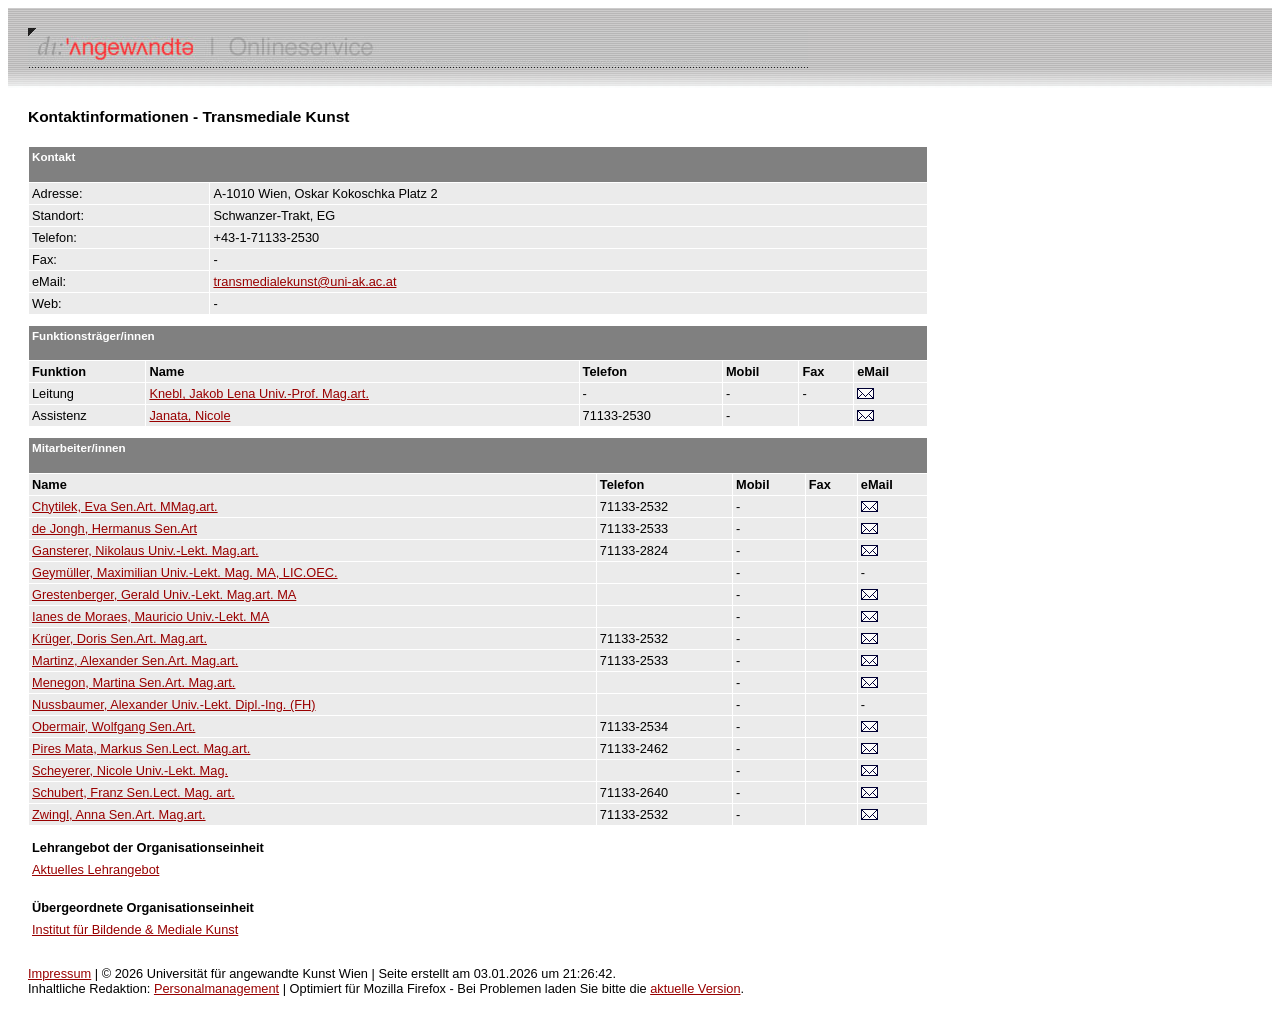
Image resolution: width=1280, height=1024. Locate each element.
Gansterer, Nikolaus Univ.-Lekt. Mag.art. (145, 550)
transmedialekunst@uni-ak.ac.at (304, 281)
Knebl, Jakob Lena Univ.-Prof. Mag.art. (259, 393)
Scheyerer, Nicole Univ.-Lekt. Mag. (130, 770)
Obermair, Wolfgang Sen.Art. (113, 726)
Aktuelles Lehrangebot (95, 869)
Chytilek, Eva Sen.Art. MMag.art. (125, 506)
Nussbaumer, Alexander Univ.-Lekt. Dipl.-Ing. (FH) (174, 704)
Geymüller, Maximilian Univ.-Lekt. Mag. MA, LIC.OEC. (185, 572)
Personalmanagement (216, 988)
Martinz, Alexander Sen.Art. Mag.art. (135, 660)
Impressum (59, 973)
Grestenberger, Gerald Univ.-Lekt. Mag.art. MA (164, 594)
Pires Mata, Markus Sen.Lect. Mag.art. (141, 748)
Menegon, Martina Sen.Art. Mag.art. (133, 682)
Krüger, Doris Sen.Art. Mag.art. (119, 638)
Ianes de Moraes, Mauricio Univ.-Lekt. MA (150, 616)
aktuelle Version (695, 988)
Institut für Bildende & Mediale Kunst (135, 929)
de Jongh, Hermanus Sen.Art (114, 528)
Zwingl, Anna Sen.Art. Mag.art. (119, 814)
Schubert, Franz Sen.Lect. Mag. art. (133, 792)
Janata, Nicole (189, 415)
